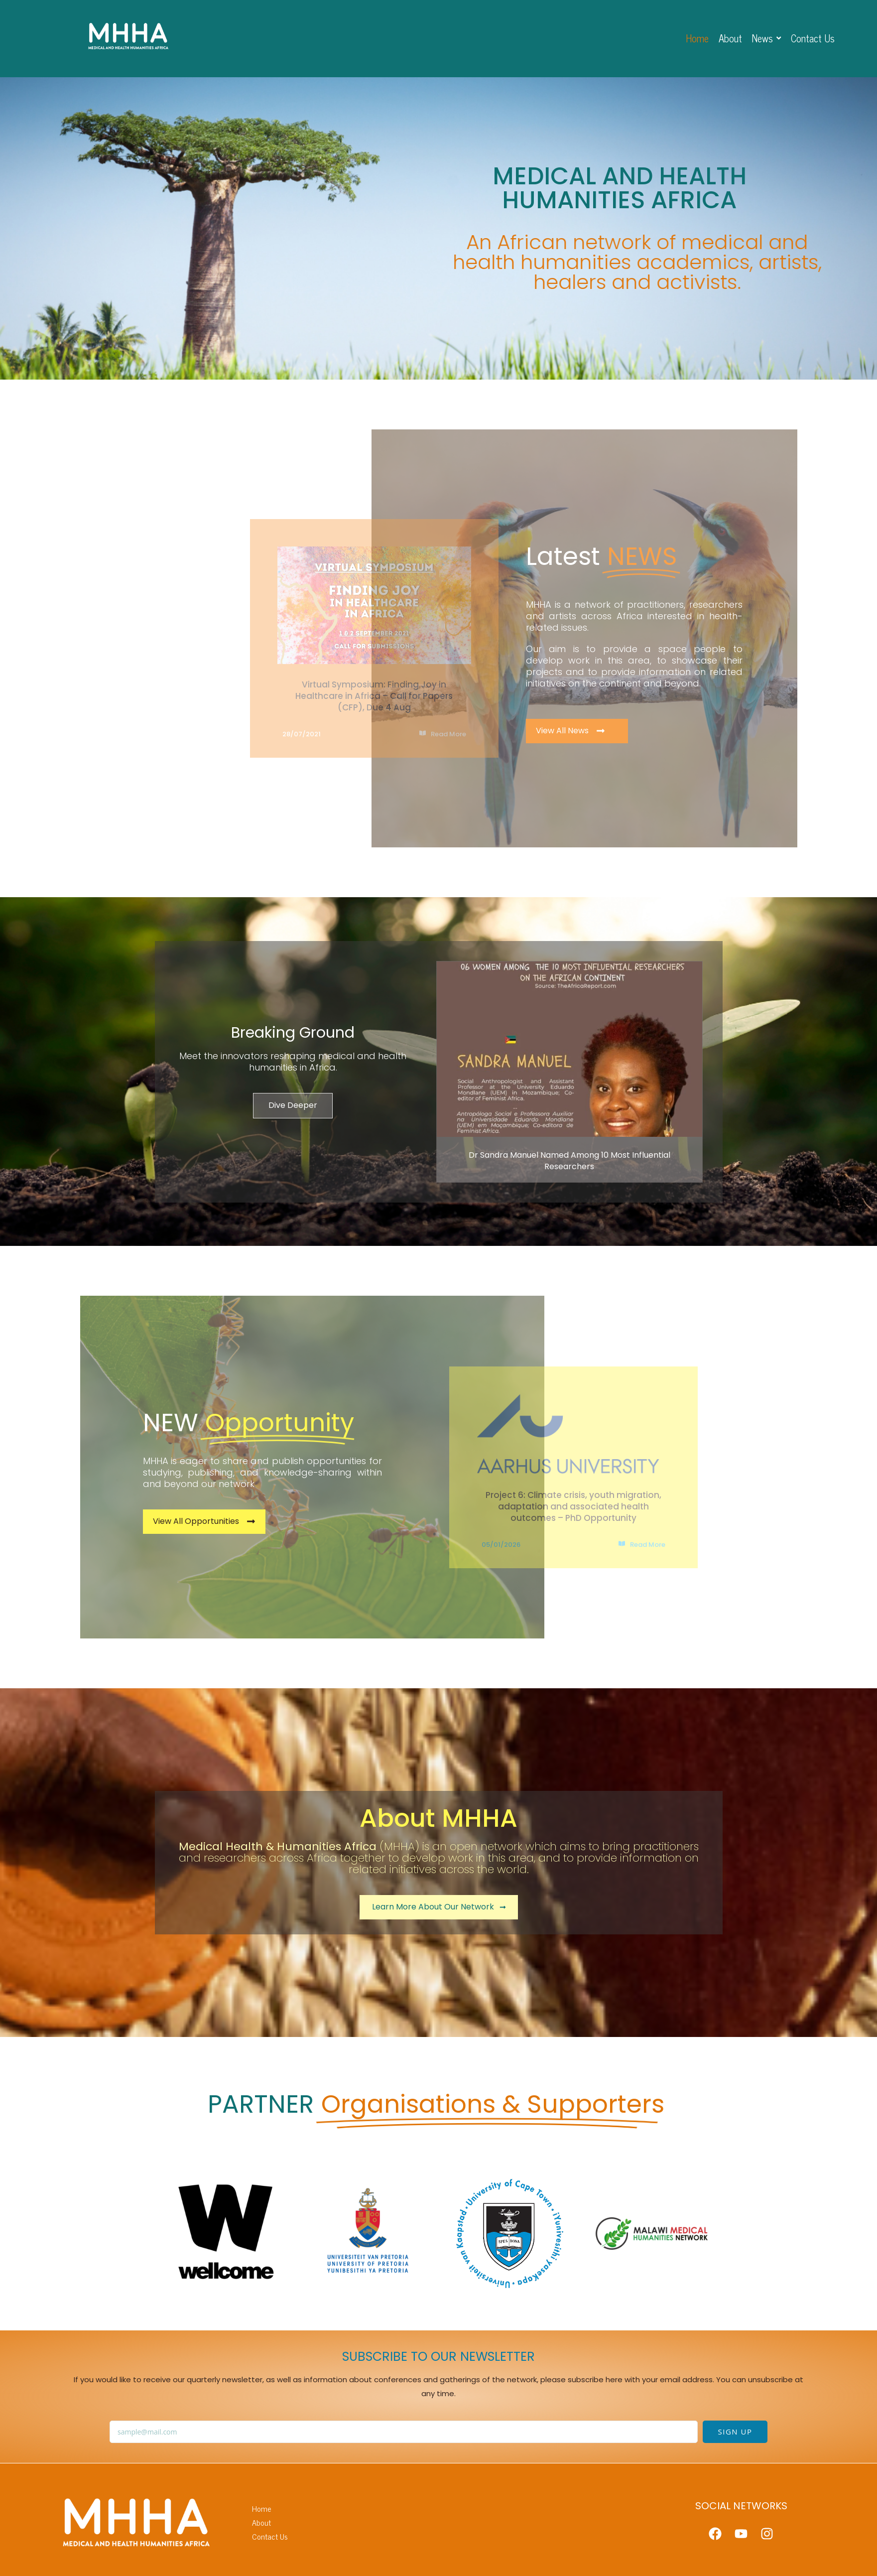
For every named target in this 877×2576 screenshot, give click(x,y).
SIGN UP (735, 2432)
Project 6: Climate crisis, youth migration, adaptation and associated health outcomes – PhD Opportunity (573, 1506)
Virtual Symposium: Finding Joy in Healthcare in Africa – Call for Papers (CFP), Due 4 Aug (374, 695)
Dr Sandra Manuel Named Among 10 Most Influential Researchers (569, 1160)
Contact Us (270, 2536)
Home (261, 2508)
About (261, 2522)
